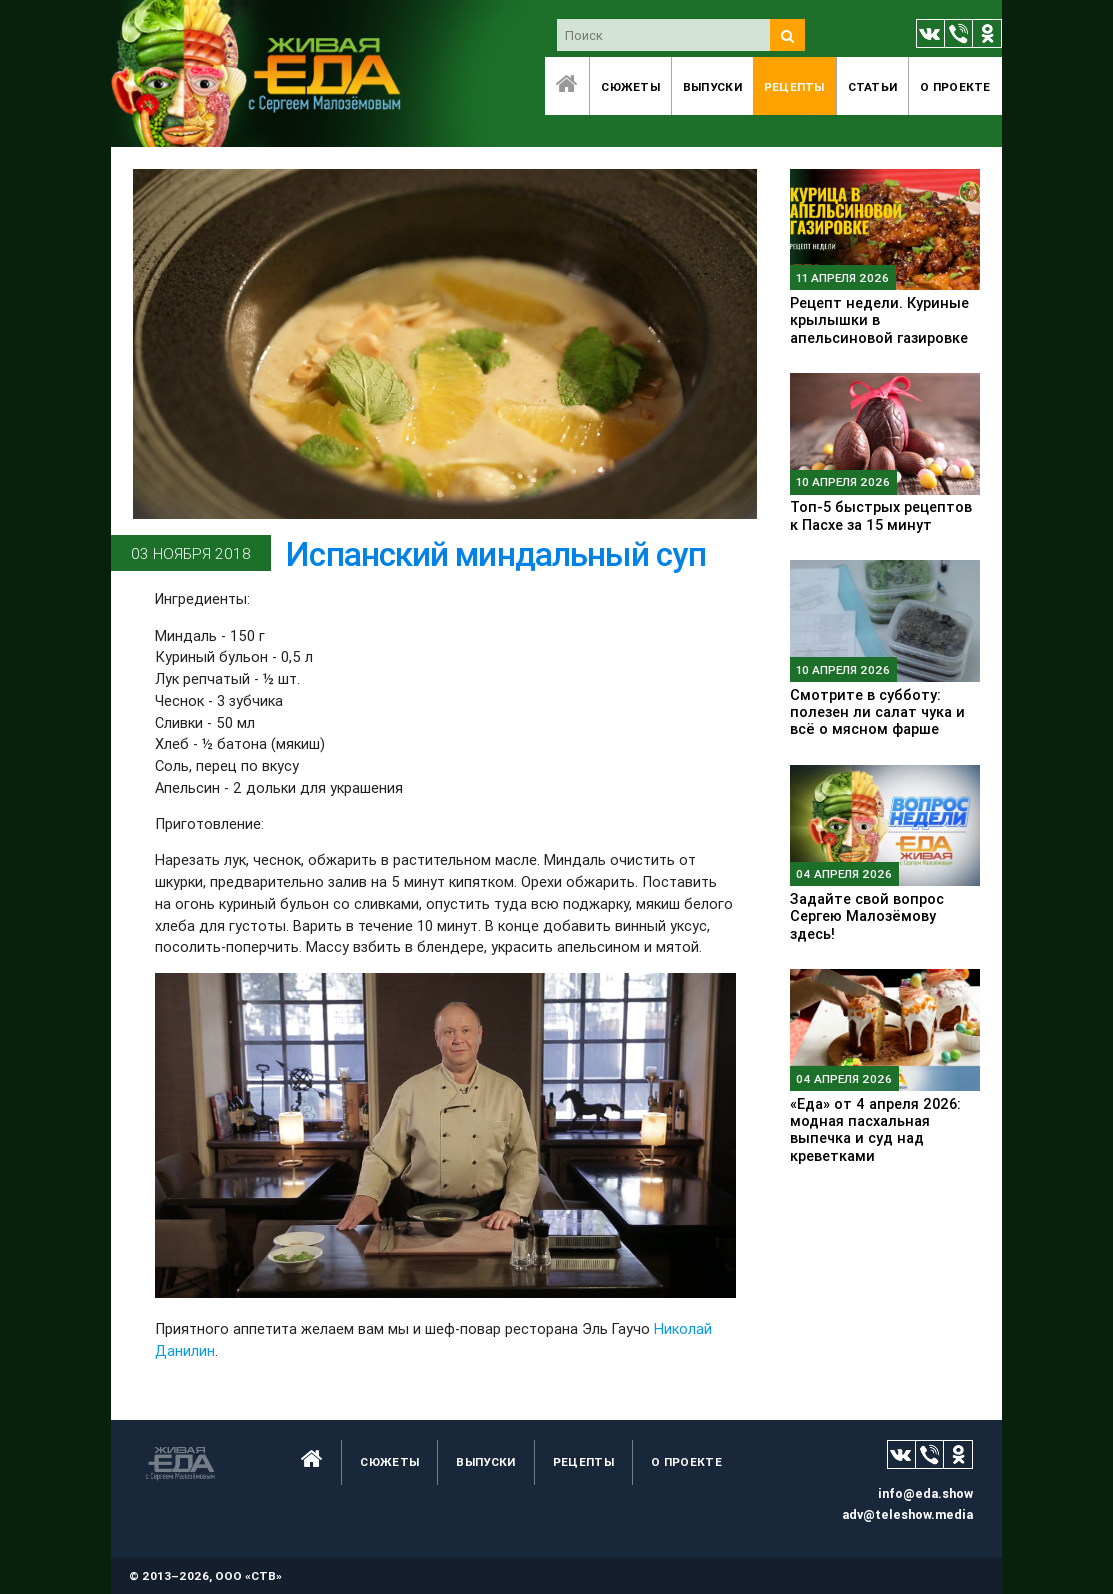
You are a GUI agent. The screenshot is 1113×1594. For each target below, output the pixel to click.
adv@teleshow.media (907, 1514)
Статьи (873, 86)
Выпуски (712, 86)
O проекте (955, 86)
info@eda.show (925, 1493)
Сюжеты (630, 86)
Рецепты (794, 86)
